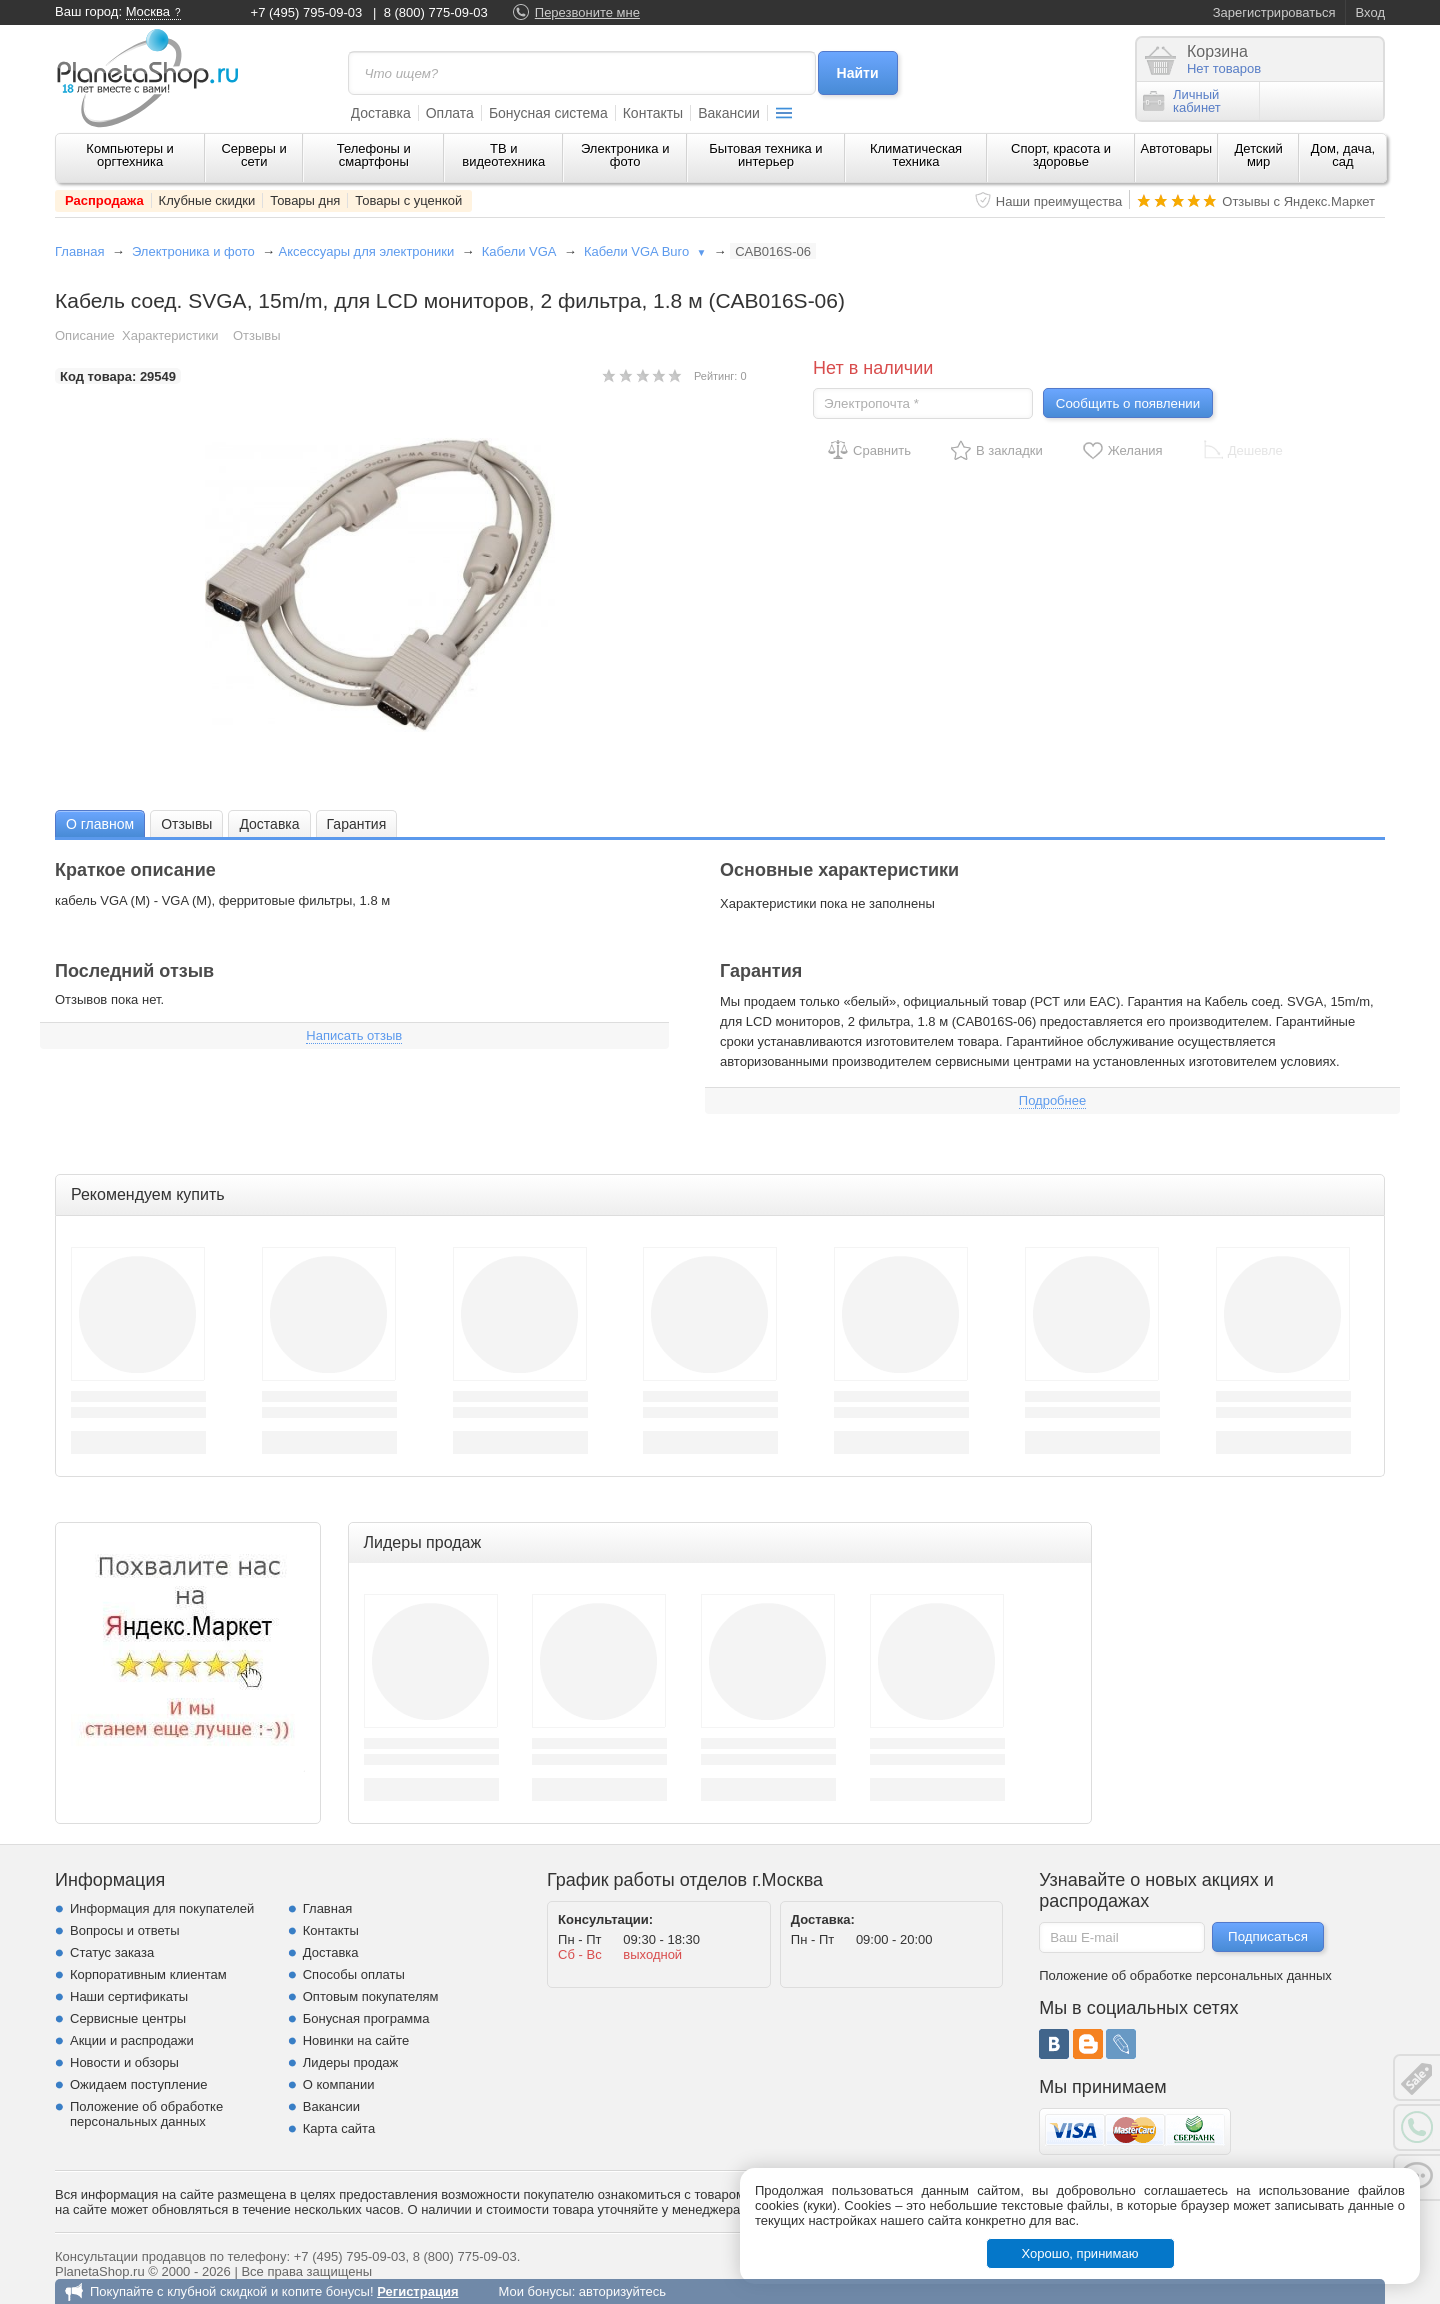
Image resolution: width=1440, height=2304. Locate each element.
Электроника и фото (625, 155)
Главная (79, 251)
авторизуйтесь (622, 2291)
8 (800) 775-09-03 (436, 12)
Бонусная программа (366, 2018)
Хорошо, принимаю (1080, 2253)
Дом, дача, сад (1343, 155)
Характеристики (170, 335)
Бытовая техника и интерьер (765, 155)
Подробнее (1052, 1100)
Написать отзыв (354, 1035)
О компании (339, 2084)
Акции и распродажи (132, 2040)
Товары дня (305, 200)
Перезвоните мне (587, 12)
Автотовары (1177, 148)
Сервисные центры (128, 2018)
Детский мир (1259, 155)
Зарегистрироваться (1274, 12)
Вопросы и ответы (124, 1930)
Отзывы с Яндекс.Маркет (1298, 201)
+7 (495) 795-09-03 (307, 12)
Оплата (450, 113)
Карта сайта (339, 2128)
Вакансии (729, 113)
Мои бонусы (534, 2291)
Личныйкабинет (1182, 101)
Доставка (381, 113)
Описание (85, 335)
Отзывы (257, 335)
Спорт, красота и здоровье (1061, 155)
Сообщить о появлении (1128, 403)
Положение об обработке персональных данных (146, 2114)
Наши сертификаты (129, 1996)
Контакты (653, 113)
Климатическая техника (916, 155)
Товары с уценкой (408, 200)
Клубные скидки (207, 200)
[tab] (100, 823)
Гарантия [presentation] (357, 824)
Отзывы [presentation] (186, 824)
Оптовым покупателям (371, 1996)
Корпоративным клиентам (148, 1974)
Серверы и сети (253, 155)
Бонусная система (548, 113)
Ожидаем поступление (139, 2084)
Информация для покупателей (162, 1908)
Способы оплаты (354, 1974)
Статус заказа (112, 1952)
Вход (1370, 12)
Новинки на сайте (356, 2040)
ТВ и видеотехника (503, 155)
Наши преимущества (1059, 201)
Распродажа (104, 200)
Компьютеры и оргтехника (130, 155)
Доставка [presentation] (269, 824)
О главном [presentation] (100, 824)
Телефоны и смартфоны (374, 155)
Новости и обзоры (124, 2062)
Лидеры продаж (351, 2062)
